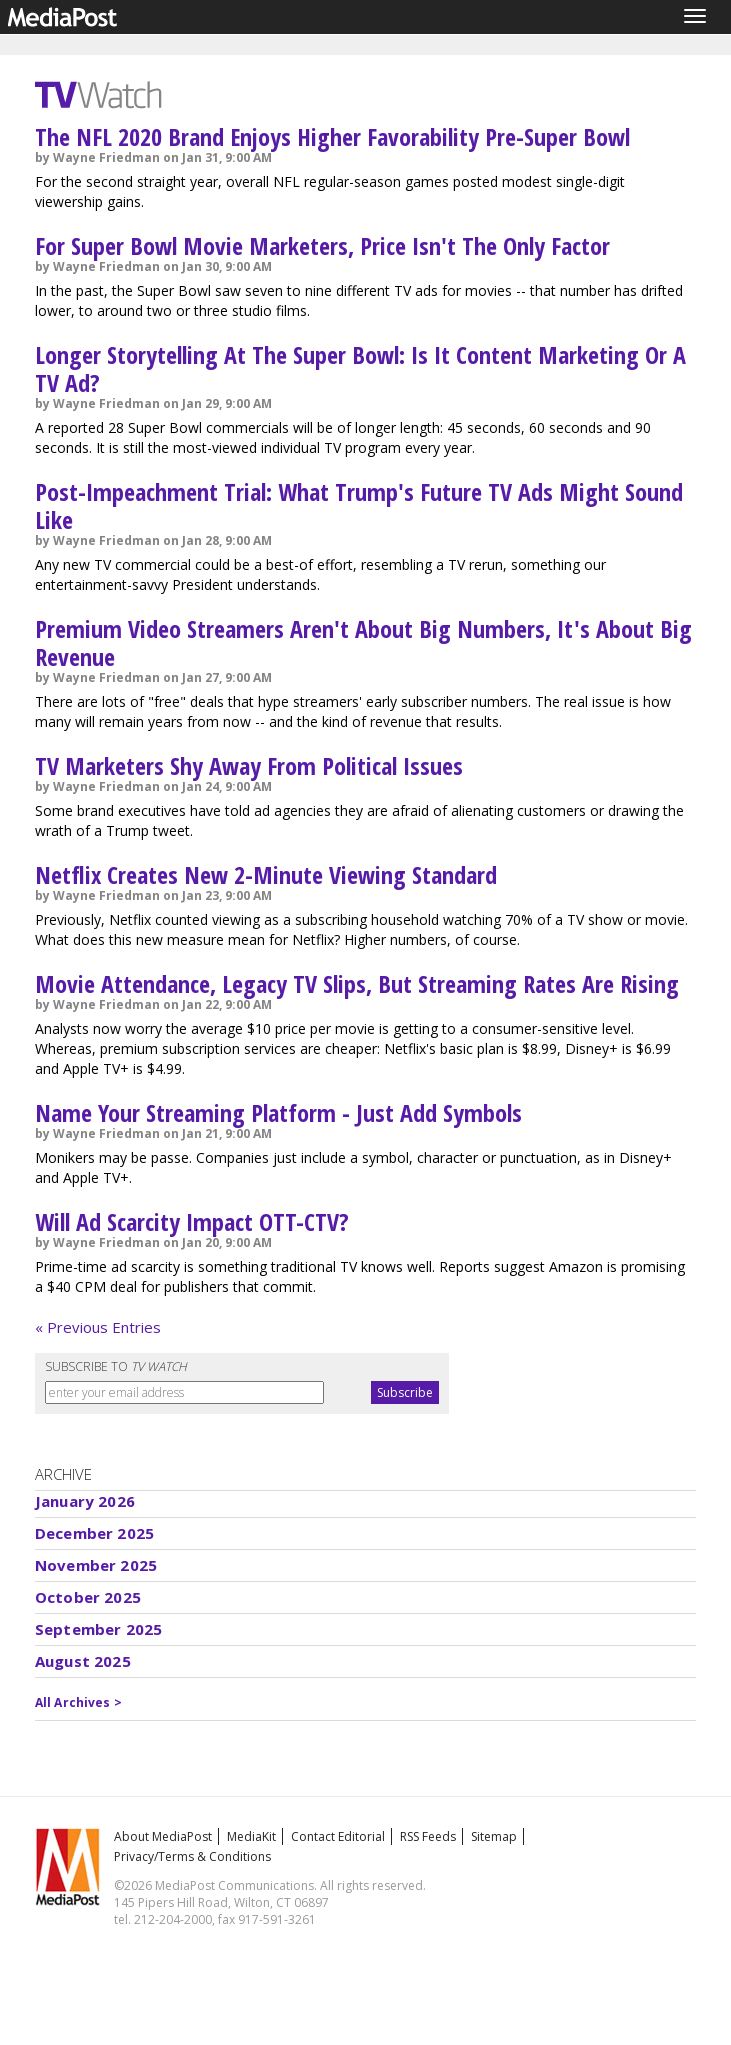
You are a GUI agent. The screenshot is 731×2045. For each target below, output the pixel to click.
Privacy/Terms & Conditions (192, 1856)
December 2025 (94, 1533)
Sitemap (494, 1836)
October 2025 (88, 1597)
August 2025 (83, 1661)
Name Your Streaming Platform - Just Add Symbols (278, 1112)
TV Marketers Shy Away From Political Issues (249, 765)
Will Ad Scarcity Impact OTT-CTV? (192, 1221)
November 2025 (96, 1565)
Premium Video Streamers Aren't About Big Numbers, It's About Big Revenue (363, 642)
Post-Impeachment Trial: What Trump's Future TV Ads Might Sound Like (359, 505)
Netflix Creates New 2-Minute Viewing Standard (266, 874)
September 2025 (98, 1629)
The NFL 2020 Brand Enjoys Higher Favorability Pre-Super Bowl (332, 136)
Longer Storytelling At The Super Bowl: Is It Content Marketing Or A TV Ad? (360, 368)
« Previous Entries (98, 1327)
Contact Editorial (338, 1836)
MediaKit (251, 1836)
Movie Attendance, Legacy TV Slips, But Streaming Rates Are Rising (357, 983)
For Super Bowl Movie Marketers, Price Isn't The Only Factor (322, 245)
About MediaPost (163, 1836)
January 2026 (85, 1501)
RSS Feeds (428, 1836)
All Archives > (78, 1702)
